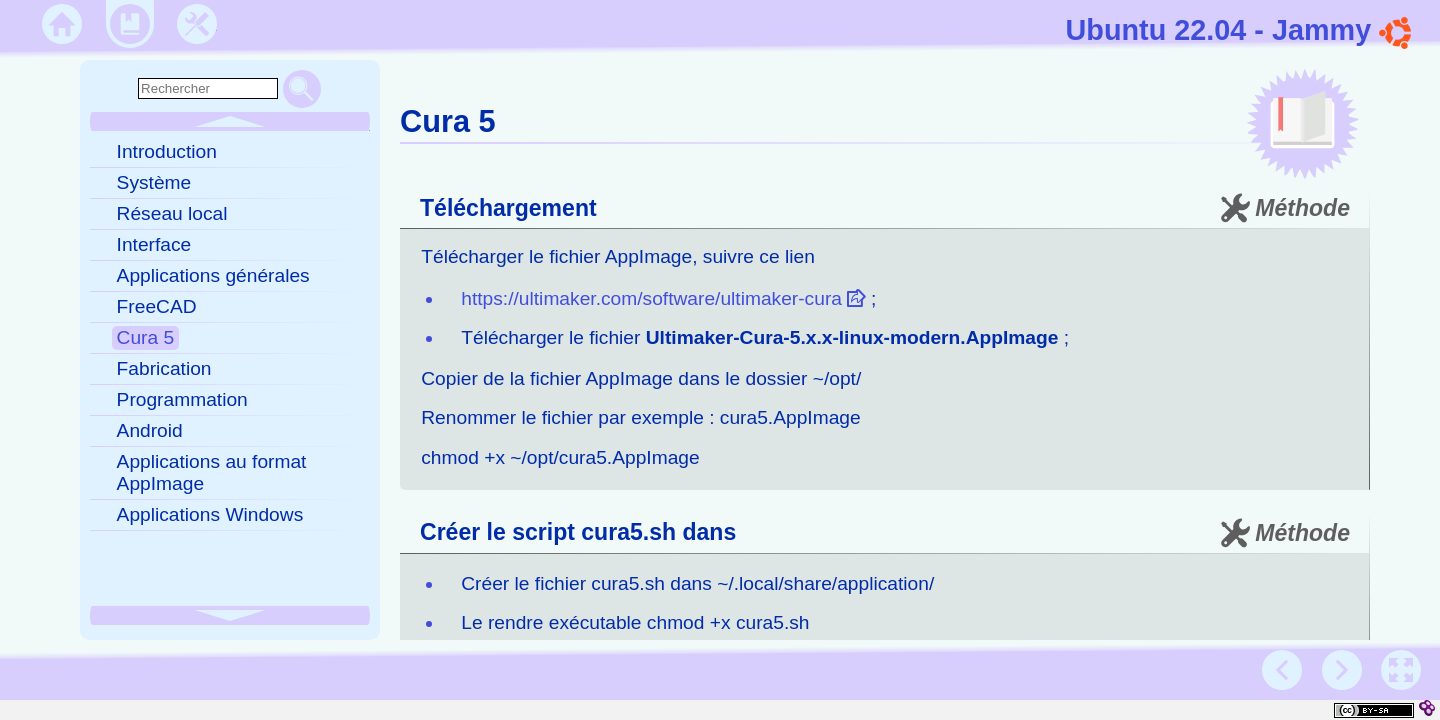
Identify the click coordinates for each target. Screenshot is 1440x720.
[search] (208, 88)
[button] (1401, 670)
